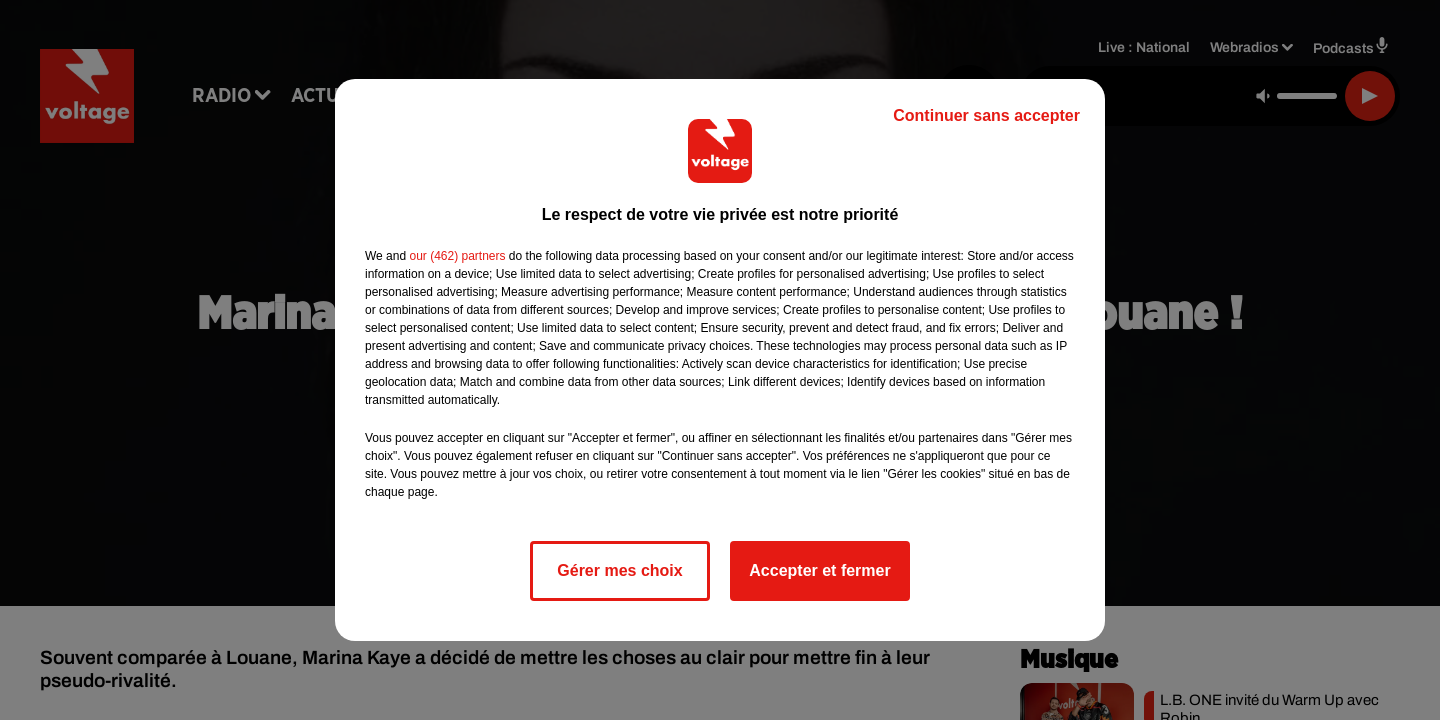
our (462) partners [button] (457, 256)
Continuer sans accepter (986, 115)
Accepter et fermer (819, 570)
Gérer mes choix (619, 570)
